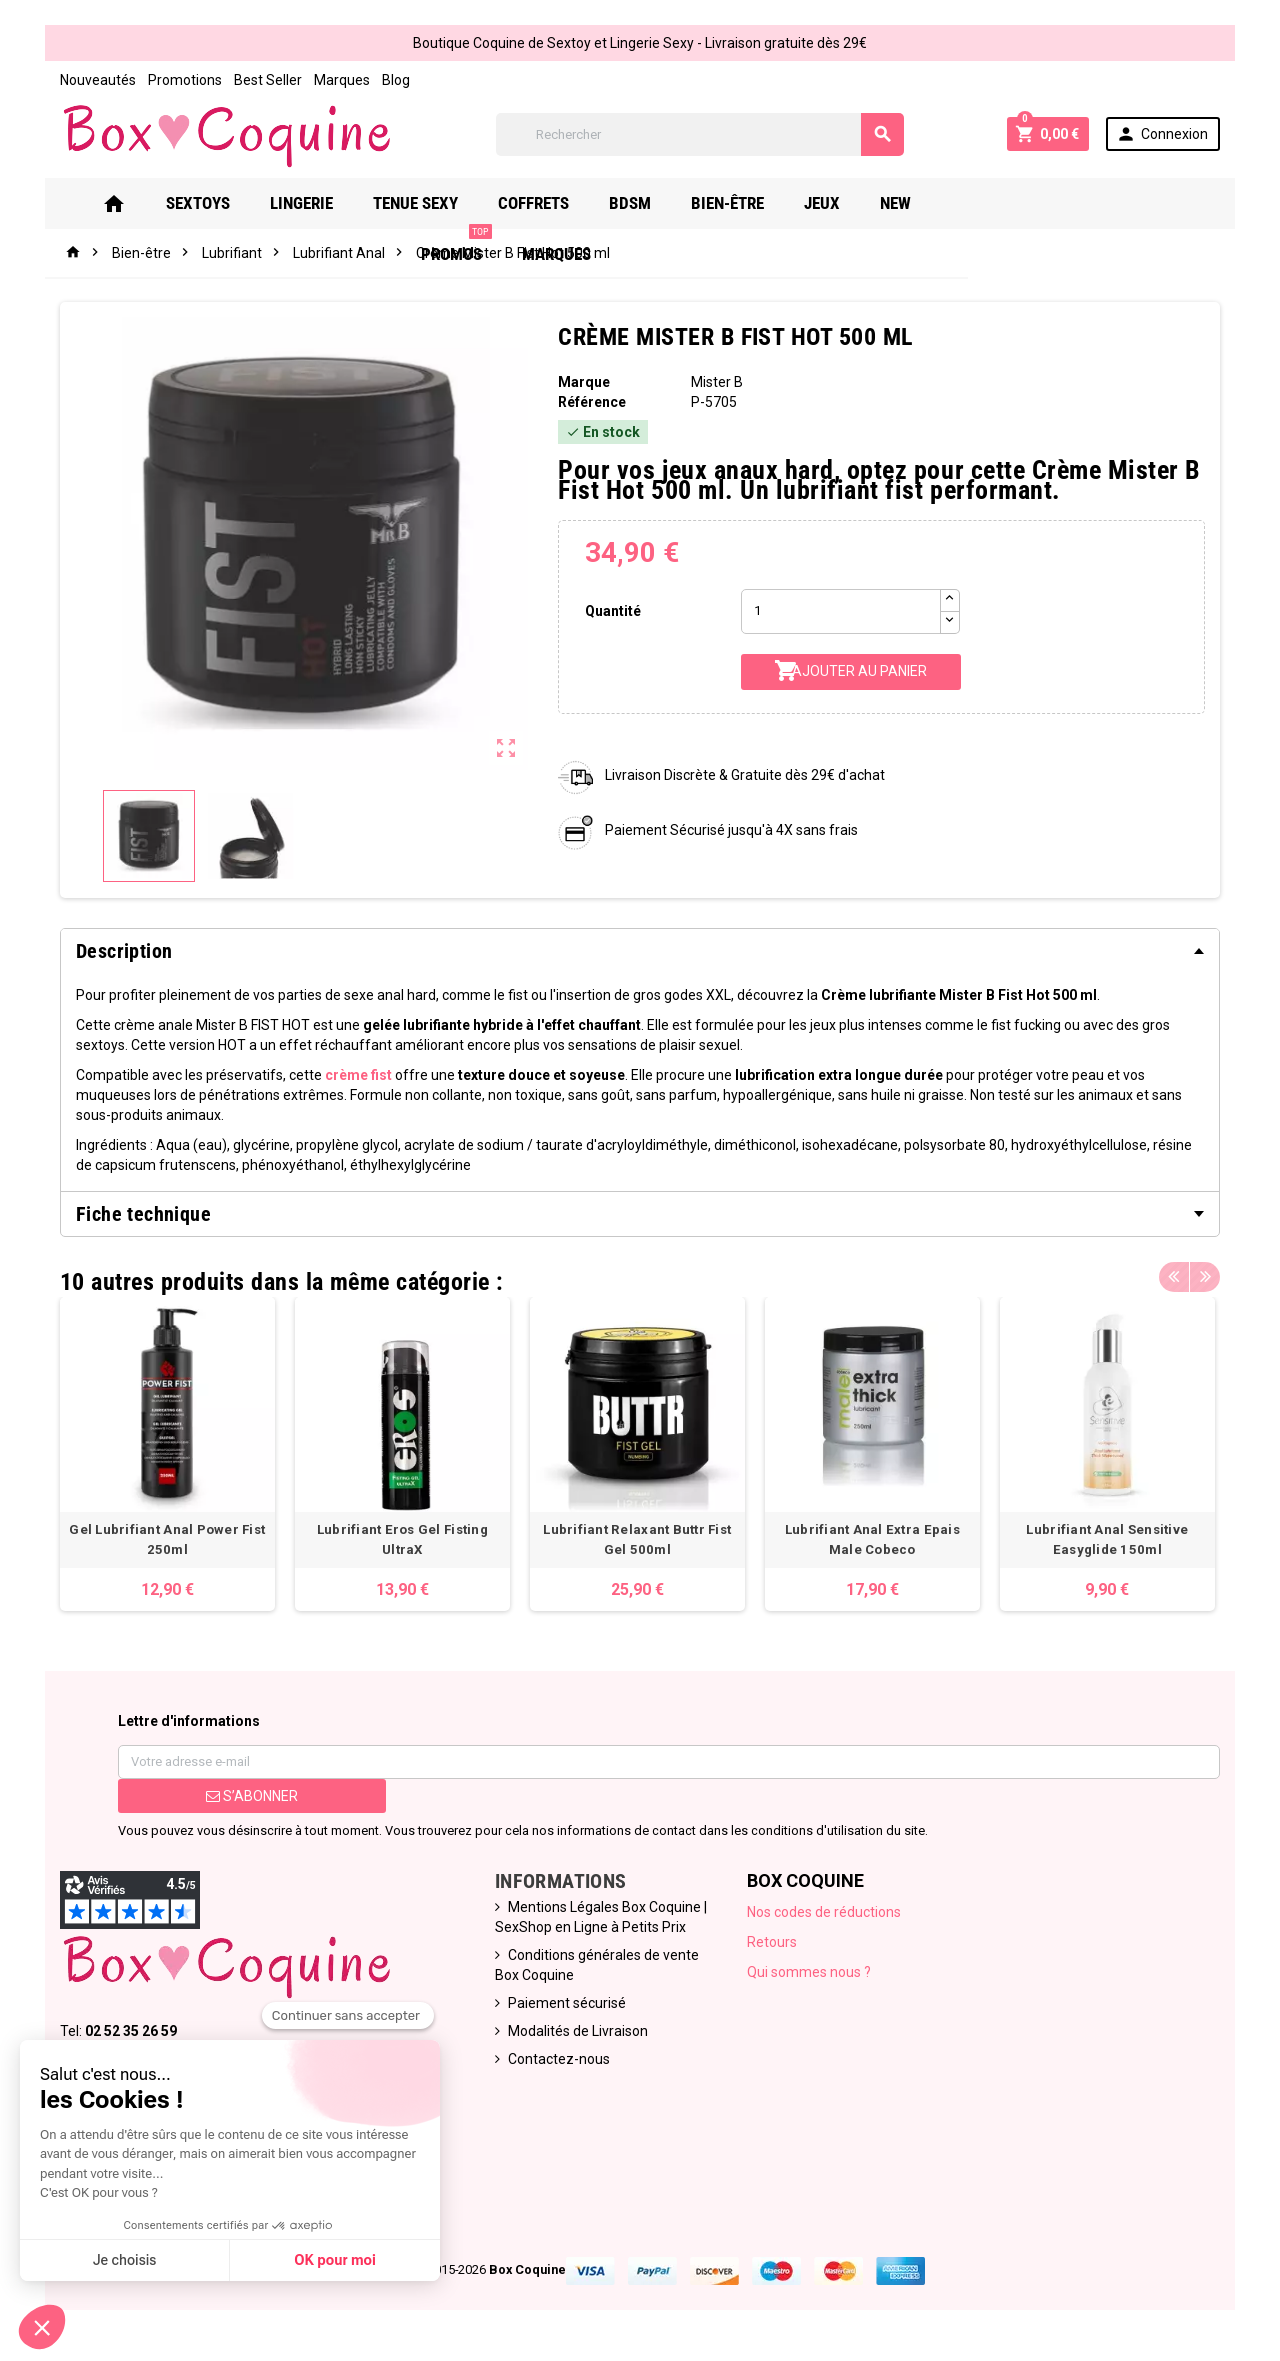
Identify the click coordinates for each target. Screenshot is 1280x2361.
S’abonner (252, 1797)
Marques (342, 80)
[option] (168, 1454)
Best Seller (268, 80)
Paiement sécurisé (567, 2004)
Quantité (613, 611)
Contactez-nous (559, 2060)
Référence (592, 402)
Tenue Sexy (444, 203)
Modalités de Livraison (578, 2032)
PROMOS (1015, 195)
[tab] (640, 951)
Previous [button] (1174, 1277)
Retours (772, 1943)
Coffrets (562, 203)
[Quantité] (841, 611)
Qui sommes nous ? (809, 1973)
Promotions (185, 80)
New (924, 203)
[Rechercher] (700, 134)
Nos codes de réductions (824, 1913)
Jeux (851, 203)
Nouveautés (98, 80)
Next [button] (1205, 1277)
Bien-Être (756, 203)
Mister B (717, 382)
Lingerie (330, 203)
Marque (584, 382)
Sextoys (227, 203)
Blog (396, 80)
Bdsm (659, 203)
